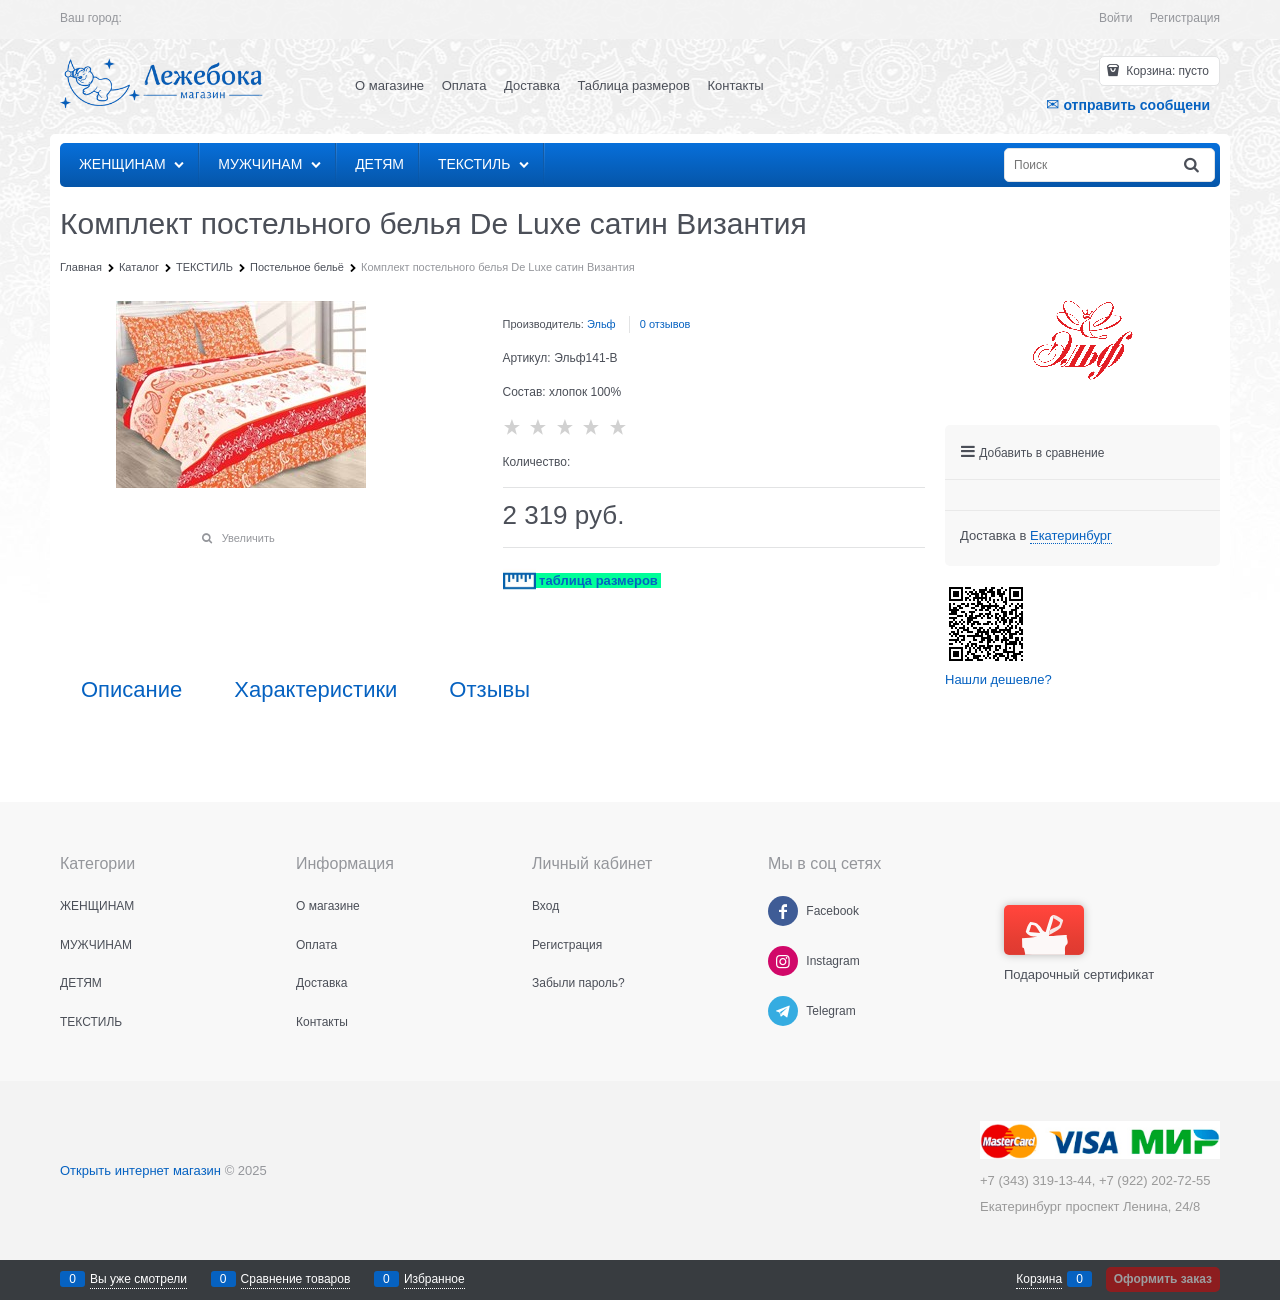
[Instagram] (783, 961)
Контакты (736, 85)
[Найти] (1193, 165)
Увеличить (248, 538)
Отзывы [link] (489, 690)
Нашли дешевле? (998, 679)
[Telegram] (783, 1011)
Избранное (434, 1279)
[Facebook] (783, 911)
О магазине (389, 85)
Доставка (532, 85)
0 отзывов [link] (665, 324)
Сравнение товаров (296, 1279)
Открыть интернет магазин (140, 1170)
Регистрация (1185, 18)
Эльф (601, 324)
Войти (1116, 18)
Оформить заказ (1163, 1279)
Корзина (1039, 1279)
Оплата (464, 85)
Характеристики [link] (315, 690)
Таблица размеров (634, 85)
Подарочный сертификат (1079, 943)
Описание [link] (131, 690)
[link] (1071, 536)
